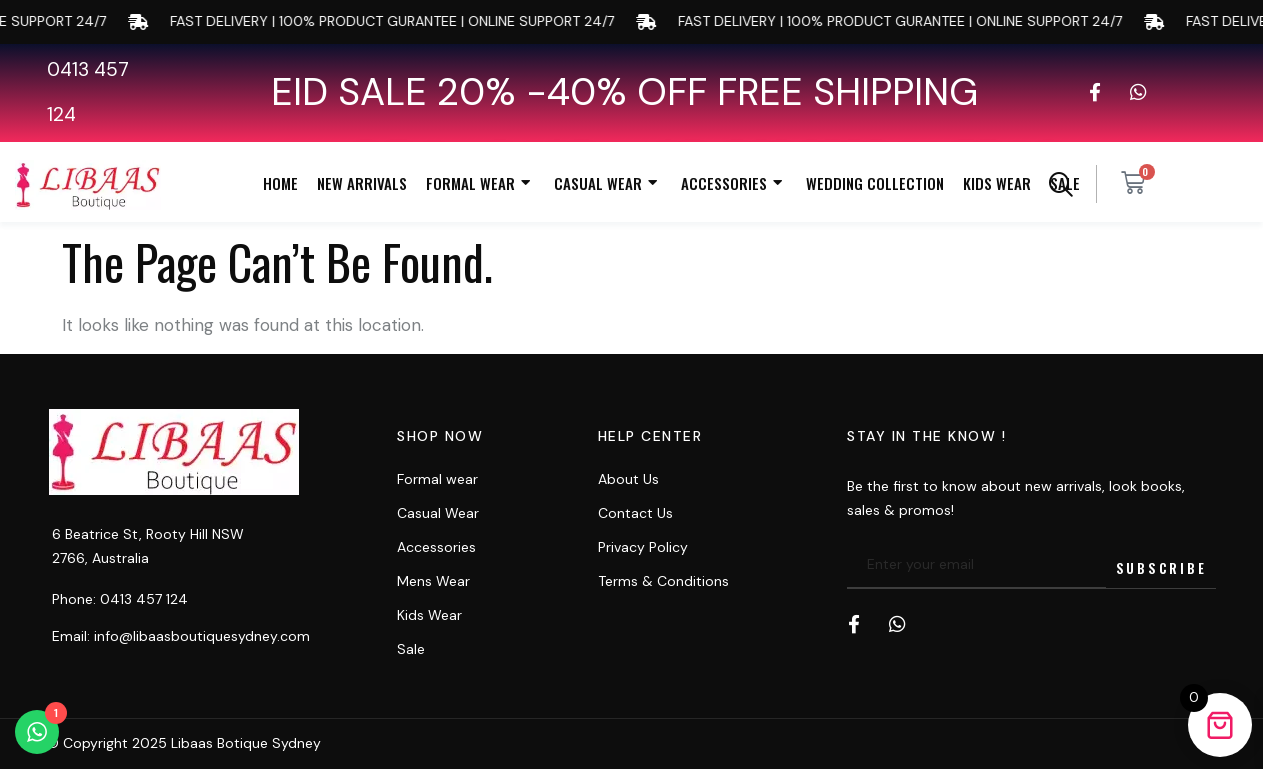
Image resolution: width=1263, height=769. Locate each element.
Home (280, 183)
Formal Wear (480, 183)
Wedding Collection (875, 183)
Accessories (734, 183)
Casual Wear (608, 183)
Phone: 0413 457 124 (120, 599)
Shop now (440, 436)
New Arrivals (362, 183)
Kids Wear (997, 183)
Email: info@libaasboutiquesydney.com (181, 636)
